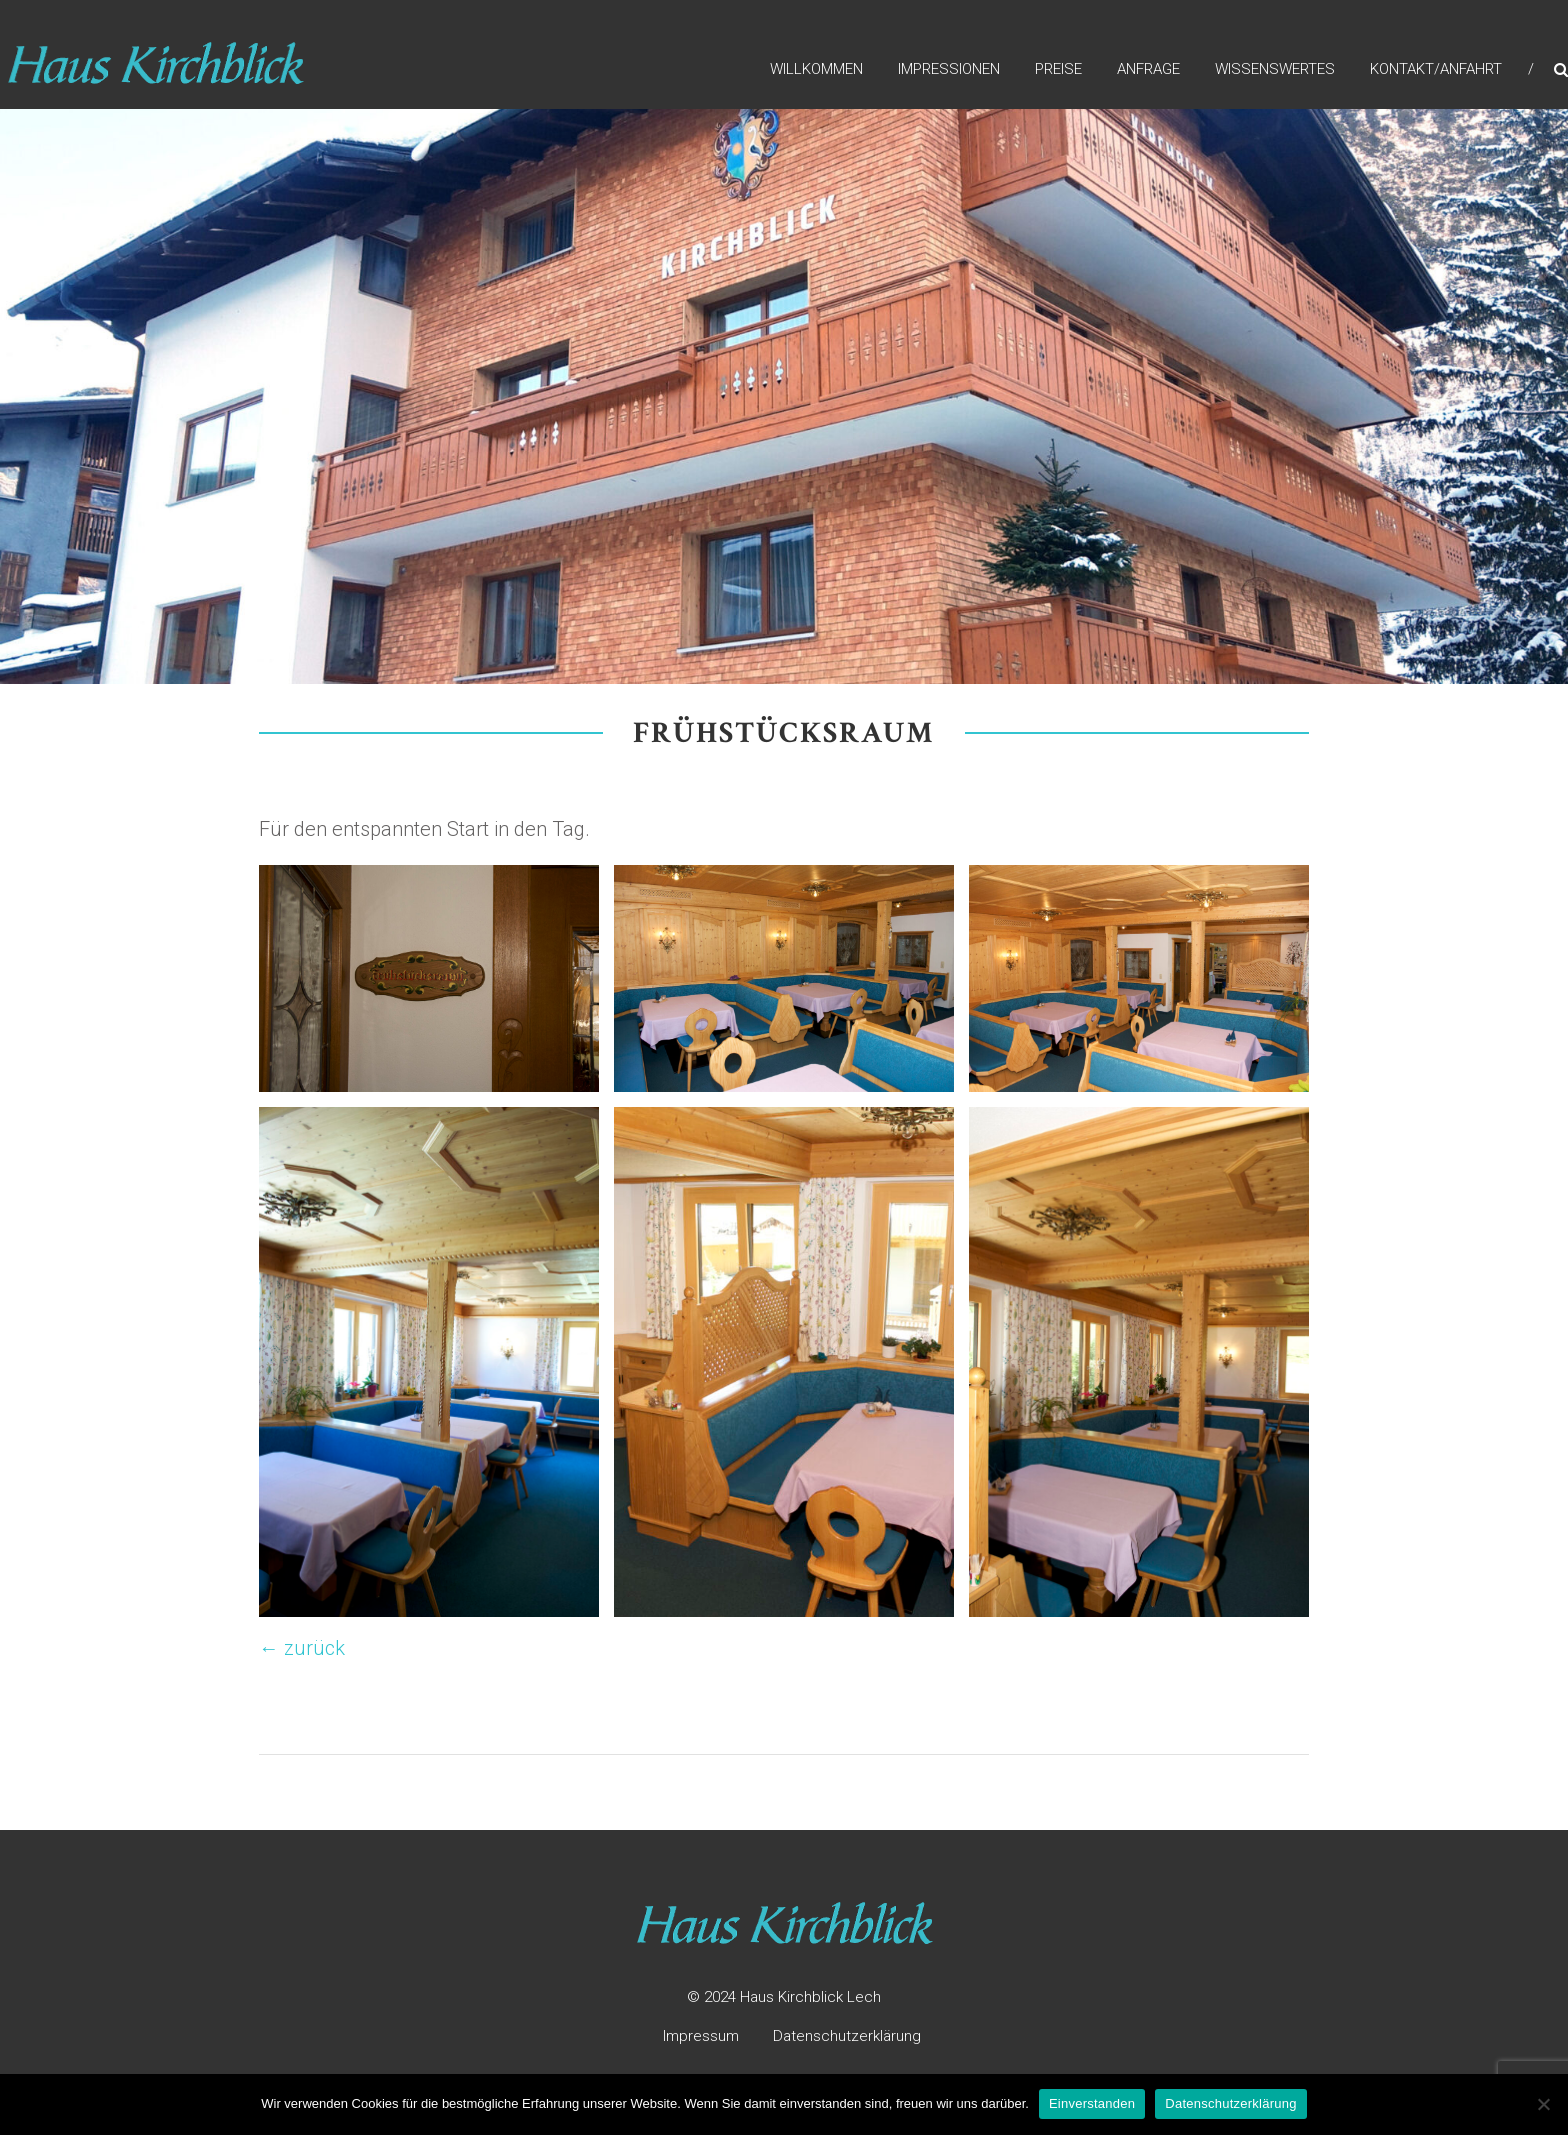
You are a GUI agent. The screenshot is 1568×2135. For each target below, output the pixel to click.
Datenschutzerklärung (847, 2036)
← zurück (302, 1648)
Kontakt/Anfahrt (1436, 69)
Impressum (701, 2036)
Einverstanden (1092, 2103)
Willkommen (816, 69)
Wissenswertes (1275, 69)
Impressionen (949, 69)
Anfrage (1148, 69)
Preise (1058, 69)
